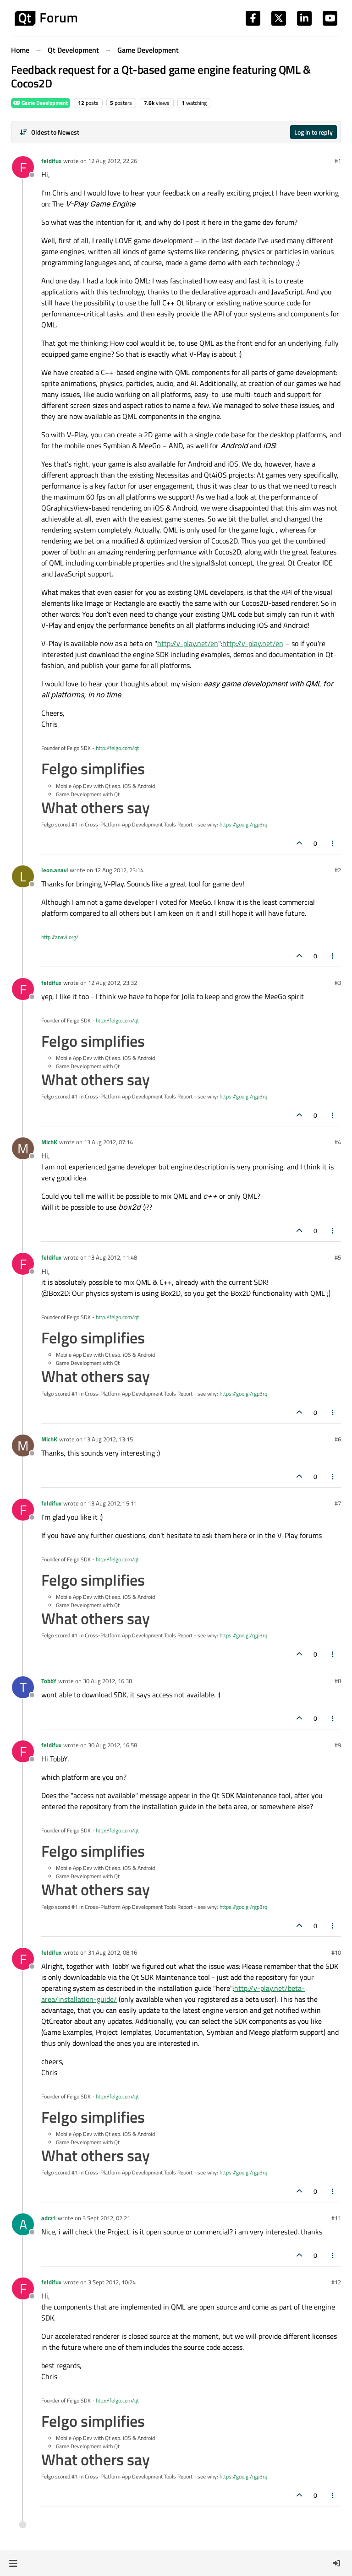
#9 (338, 1745)
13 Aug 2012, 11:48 (112, 1257)
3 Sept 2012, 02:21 (106, 2218)
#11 (336, 2218)
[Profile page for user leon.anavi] (23, 876)
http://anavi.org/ (59, 937)
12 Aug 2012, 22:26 (112, 160)
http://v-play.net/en (187, 643)
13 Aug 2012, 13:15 (108, 1439)
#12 (336, 2282)
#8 (338, 1680)
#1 (338, 160)
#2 (338, 870)
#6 (338, 1439)
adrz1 (48, 2218)
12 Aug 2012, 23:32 (112, 982)
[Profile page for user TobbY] (23, 1687)
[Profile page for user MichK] (23, 1148)
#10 (336, 1952)
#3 (338, 982)
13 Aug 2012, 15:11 (112, 1503)
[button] (13, 2563)
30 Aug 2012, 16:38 (107, 1680)
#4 (338, 1142)
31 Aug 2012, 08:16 (112, 1952)
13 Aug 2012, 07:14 (108, 1142)
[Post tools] (333, 843)
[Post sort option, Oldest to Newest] (49, 132)
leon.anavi (54, 870)
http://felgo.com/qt (117, 748)
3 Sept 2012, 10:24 (112, 2282)
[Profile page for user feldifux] (23, 167)
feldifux (51, 160)
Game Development (40, 102)
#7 (338, 1503)
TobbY (48, 1680)
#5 (338, 1257)
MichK (49, 1142)
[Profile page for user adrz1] (23, 2224)
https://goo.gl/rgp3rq (243, 824)
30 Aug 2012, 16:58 (112, 1745)
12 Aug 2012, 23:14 (118, 870)
